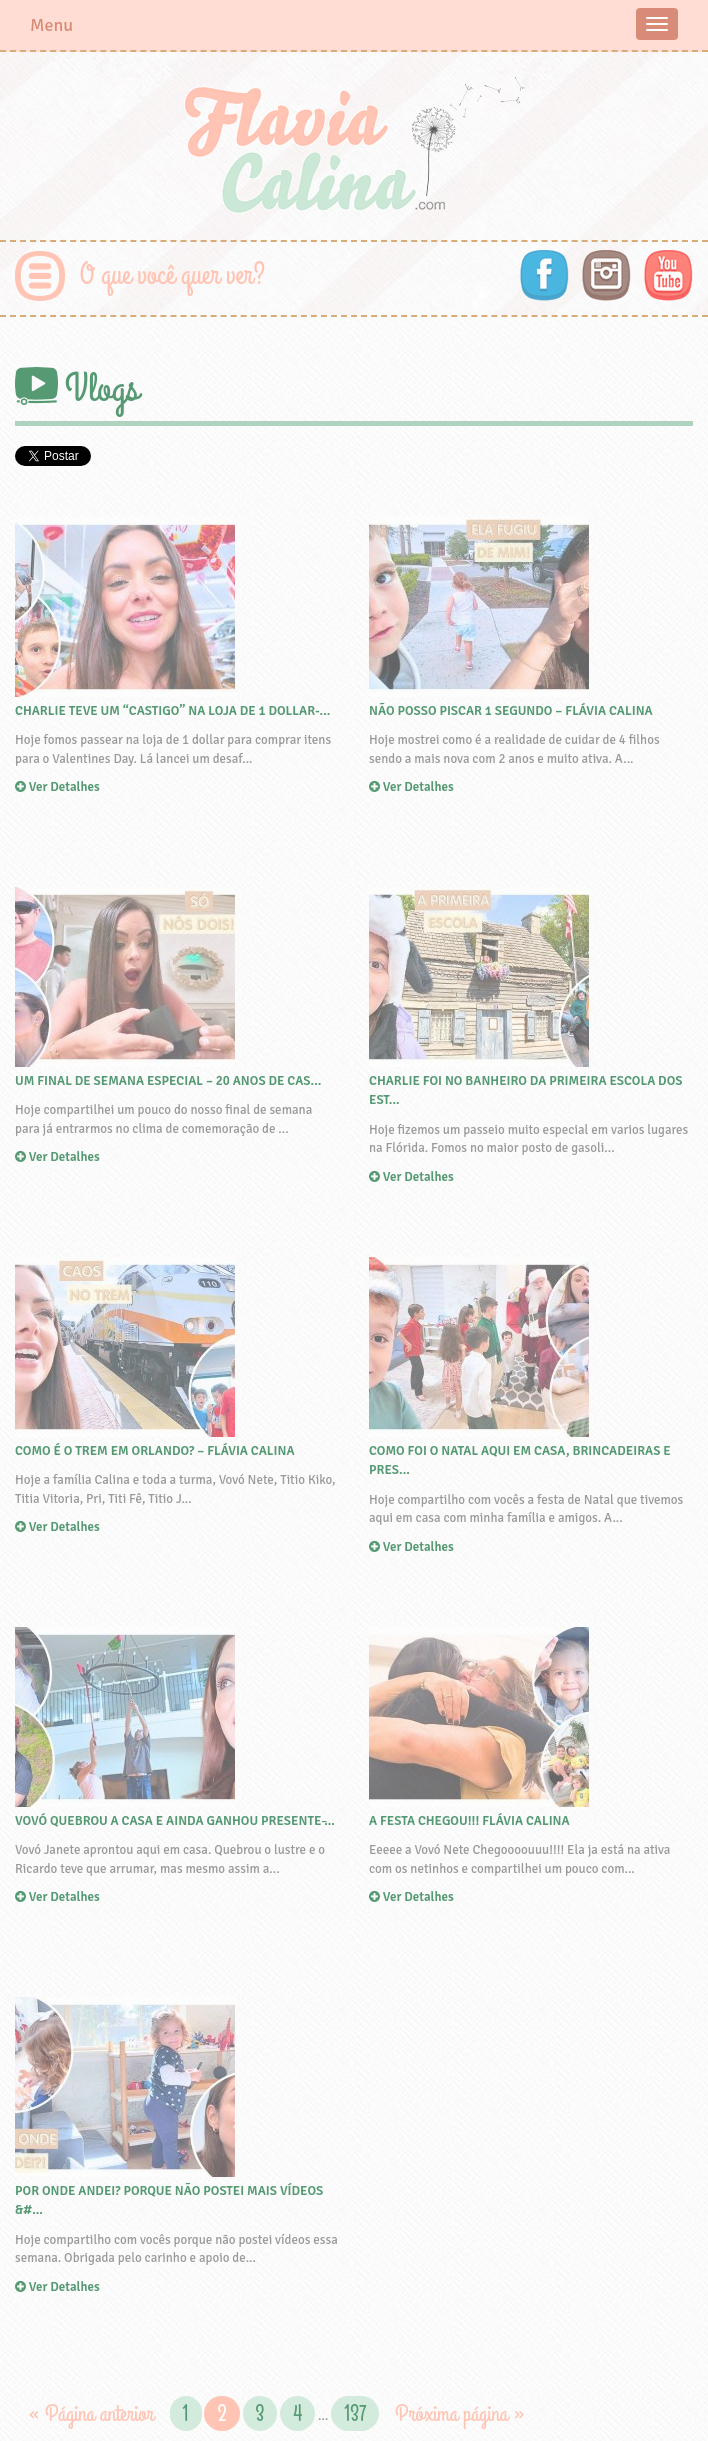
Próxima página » (460, 2413)
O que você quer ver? (172, 275)
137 (355, 2413)
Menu (51, 25)
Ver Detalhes (177, 656)
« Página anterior (91, 2413)
